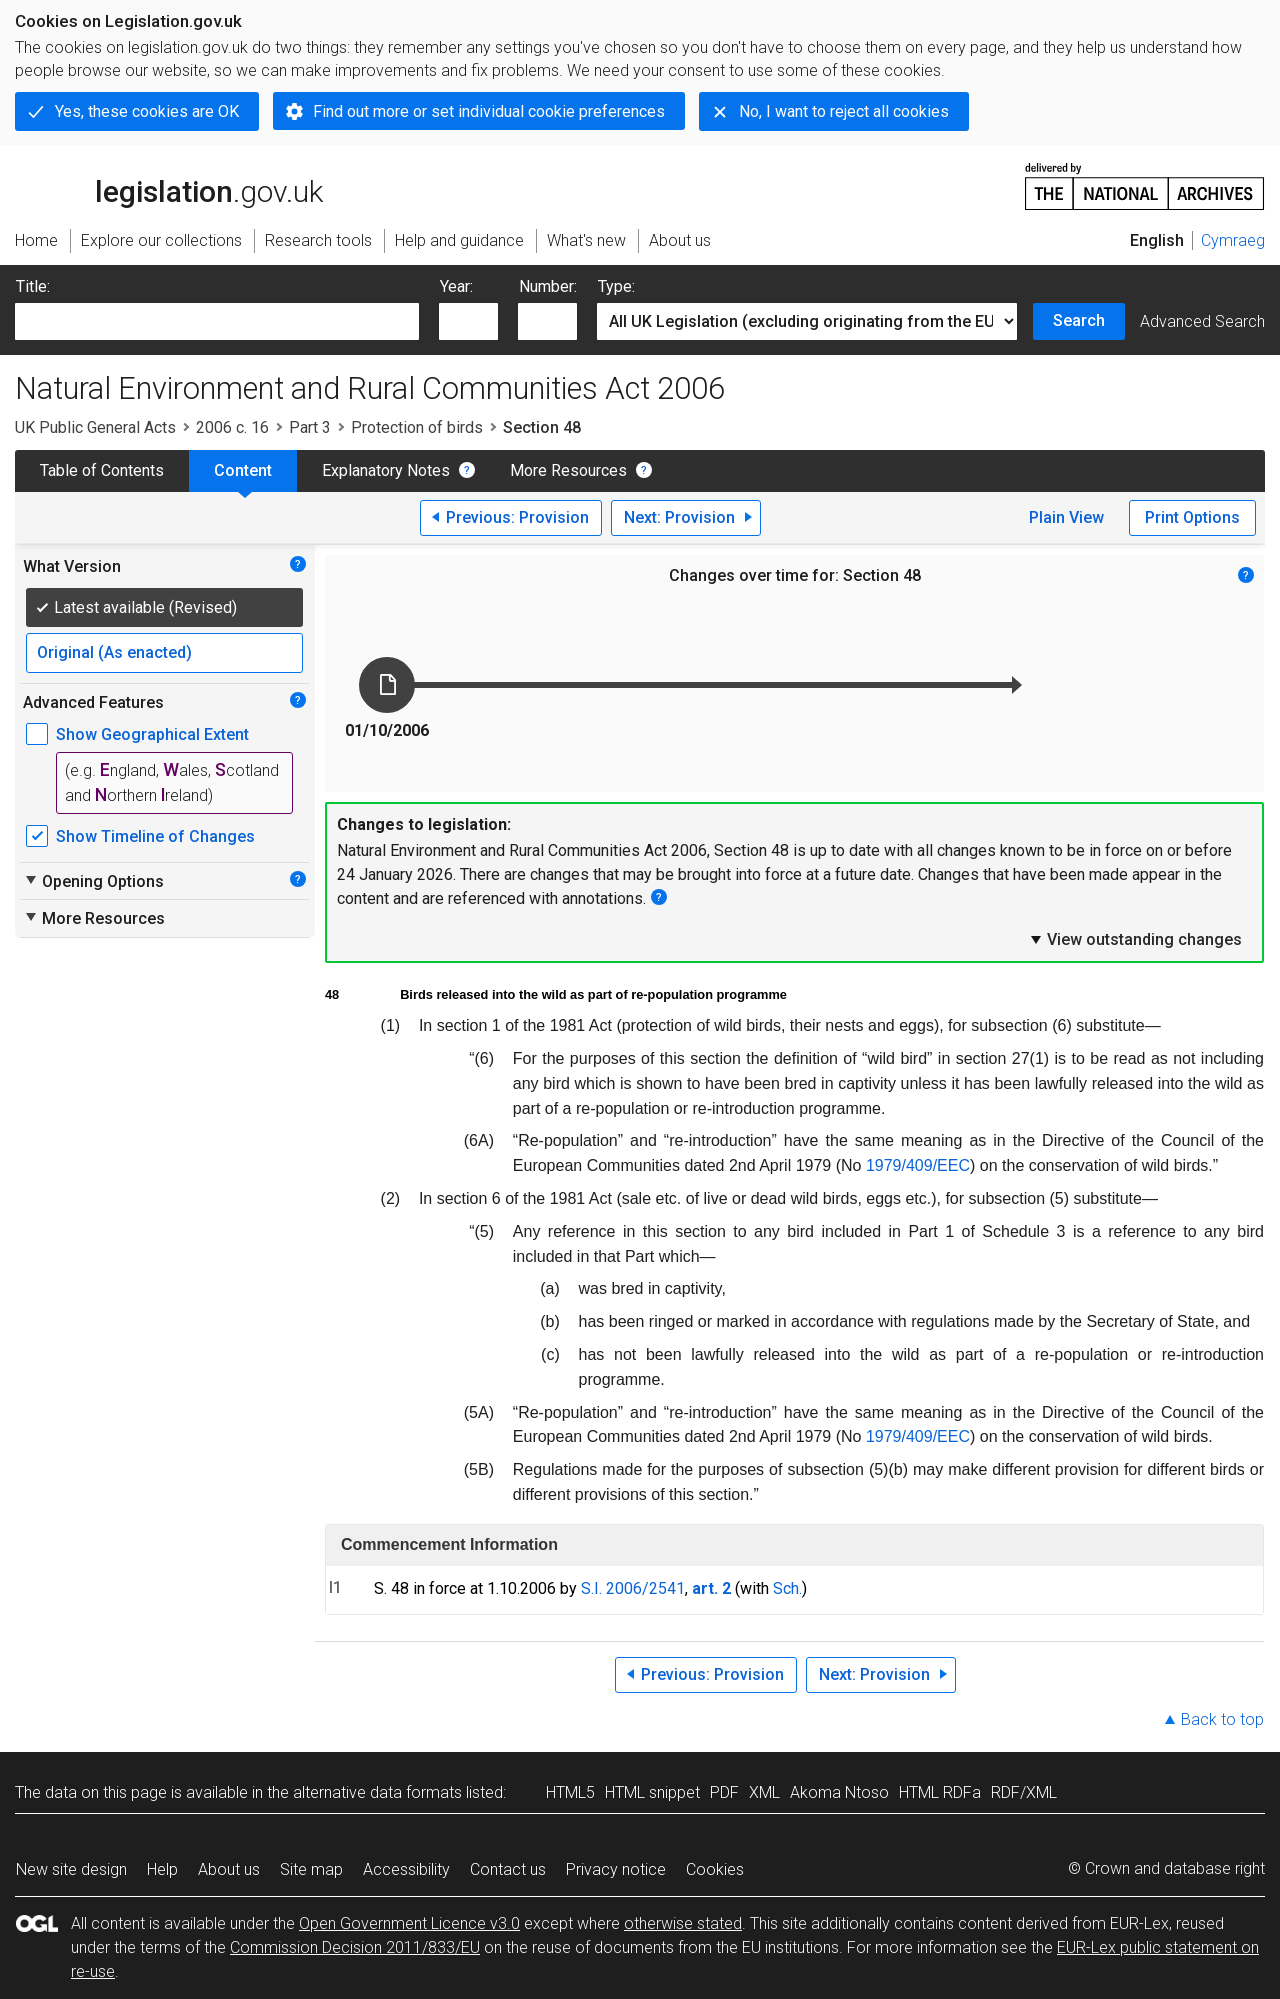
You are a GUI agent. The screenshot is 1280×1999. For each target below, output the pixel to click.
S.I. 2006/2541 (633, 1588)
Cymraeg (1233, 240)
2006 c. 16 (232, 427)
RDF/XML (1024, 1792)
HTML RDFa (940, 1792)
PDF (724, 1792)
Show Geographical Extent (152, 734)
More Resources (568, 470)
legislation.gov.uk (169, 185)
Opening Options (93, 881)
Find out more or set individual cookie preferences (489, 111)
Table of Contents (102, 470)
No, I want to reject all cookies (844, 111)
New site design (71, 1869)
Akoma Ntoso (839, 1792)
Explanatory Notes (386, 470)
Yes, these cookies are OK (147, 111)
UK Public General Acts (95, 427)
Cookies (715, 1869)
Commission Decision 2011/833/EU (355, 1947)
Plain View (1066, 517)
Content (243, 470)
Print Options (1192, 517)
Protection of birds (417, 427)
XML (764, 1792)
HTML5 (570, 1792)
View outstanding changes (1135, 939)
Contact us (508, 1869)
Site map (311, 1869)
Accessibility (406, 1869)
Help (162, 1869)
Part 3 (310, 427)
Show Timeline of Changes (155, 836)
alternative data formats (377, 1792)
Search (1079, 320)
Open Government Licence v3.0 (409, 1923)
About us (229, 1869)
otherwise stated (683, 1923)
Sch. (787, 1588)
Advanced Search (1202, 321)
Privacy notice (616, 1869)
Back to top (1222, 1719)
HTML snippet (652, 1792)
